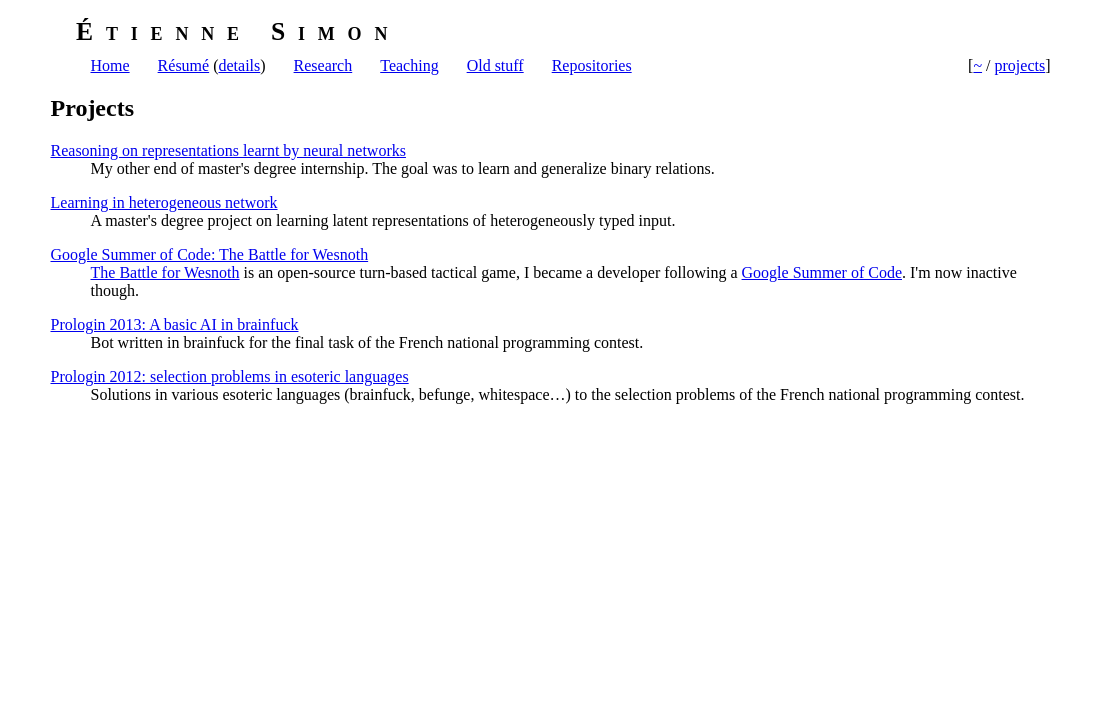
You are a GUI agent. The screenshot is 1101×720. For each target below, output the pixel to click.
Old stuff (495, 65)
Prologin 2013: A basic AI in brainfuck (175, 324)
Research (323, 65)
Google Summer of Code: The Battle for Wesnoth (210, 254)
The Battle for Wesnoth (165, 272)
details (239, 65)
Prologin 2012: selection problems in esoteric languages (230, 376)
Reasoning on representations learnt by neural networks (228, 150)
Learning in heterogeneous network (164, 202)
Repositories (592, 65)
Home (110, 65)
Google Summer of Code (822, 272)
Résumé (184, 65)
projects (1020, 65)
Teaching (409, 65)
